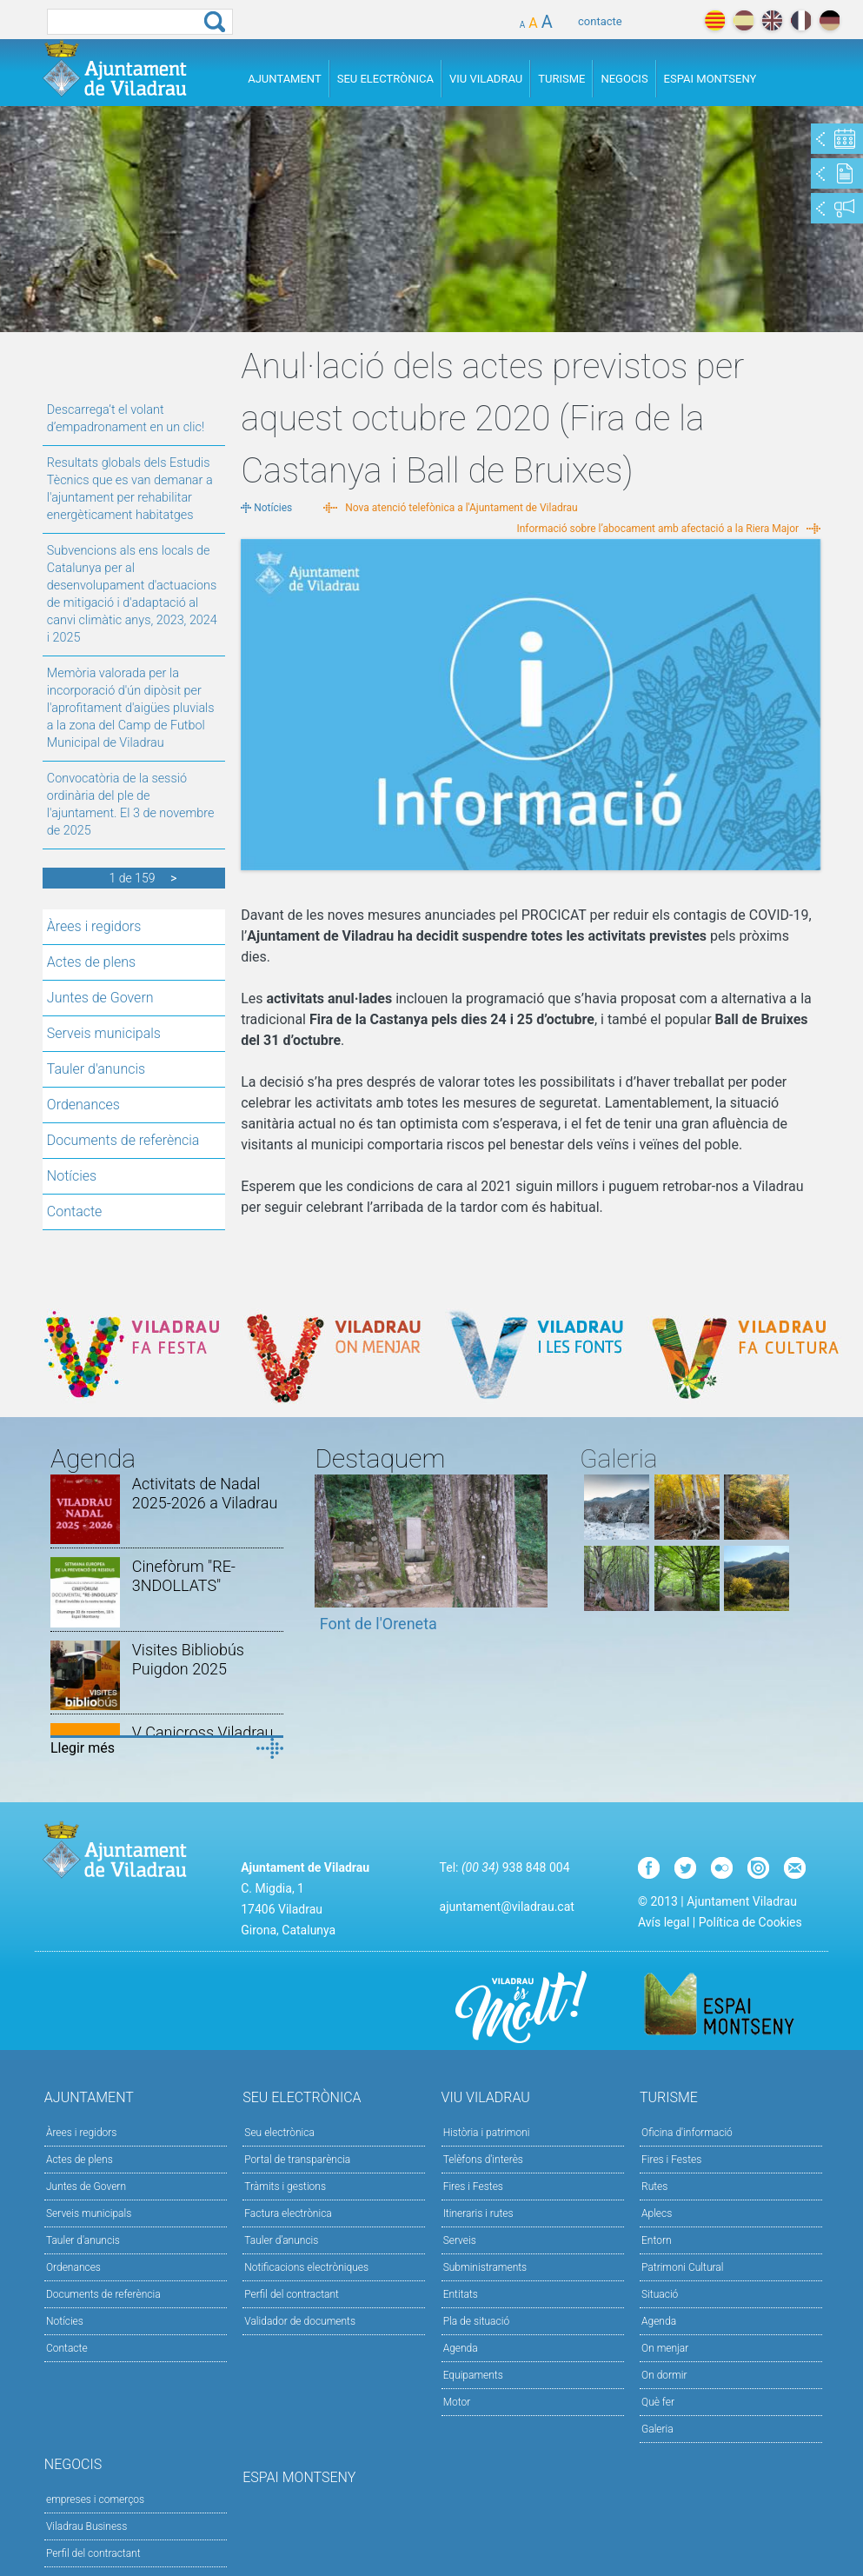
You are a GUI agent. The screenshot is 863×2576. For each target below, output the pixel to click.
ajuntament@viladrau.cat (507, 1907)
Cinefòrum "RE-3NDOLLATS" (184, 1575)
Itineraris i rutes (478, 2213)
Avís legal (663, 1922)
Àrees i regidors (94, 926)
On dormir (664, 2375)
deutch (830, 20)
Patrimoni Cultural (682, 2267)
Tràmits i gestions (285, 2186)
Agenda (460, 2348)
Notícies (71, 1176)
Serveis (459, 2240)
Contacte (75, 1211)
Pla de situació (476, 2321)
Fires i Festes (473, 2186)
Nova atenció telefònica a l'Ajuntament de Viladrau (461, 508)
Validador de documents (299, 2321)
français (801, 20)
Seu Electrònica (385, 78)
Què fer (657, 2402)
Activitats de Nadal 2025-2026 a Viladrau (205, 1493)
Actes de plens (91, 962)
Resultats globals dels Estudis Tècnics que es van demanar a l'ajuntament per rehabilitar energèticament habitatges (130, 489)
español (743, 20)
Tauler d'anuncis (96, 1069)
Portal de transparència (297, 2159)
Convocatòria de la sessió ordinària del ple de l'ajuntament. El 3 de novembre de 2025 (131, 804)
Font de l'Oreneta (378, 1623)
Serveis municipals (104, 1033)
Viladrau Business (86, 2526)
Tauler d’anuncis (281, 2240)
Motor (457, 2402)
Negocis (624, 78)
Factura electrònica (287, 2213)
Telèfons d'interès (483, 2159)
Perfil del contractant (291, 2294)
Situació (659, 2294)
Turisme (561, 78)
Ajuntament (285, 78)
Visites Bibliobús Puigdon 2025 (188, 1659)
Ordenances (83, 1104)
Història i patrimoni (486, 2133)
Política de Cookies (750, 1922)
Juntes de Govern (100, 997)
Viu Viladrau (485, 78)
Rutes (654, 2186)
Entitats (460, 2294)
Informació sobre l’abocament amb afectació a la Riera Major (657, 529)
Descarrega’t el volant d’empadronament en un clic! (125, 419)
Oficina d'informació (687, 2133)
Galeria (657, 2429)
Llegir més (82, 1748)
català (715, 20)
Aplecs (656, 2213)
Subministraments (485, 2267)
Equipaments (473, 2375)
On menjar (664, 2348)
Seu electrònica (279, 2133)
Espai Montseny (710, 78)
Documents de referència (123, 1140)
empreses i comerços (95, 2499)
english (772, 20)
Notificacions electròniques (306, 2267)
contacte (600, 21)
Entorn (656, 2240)
